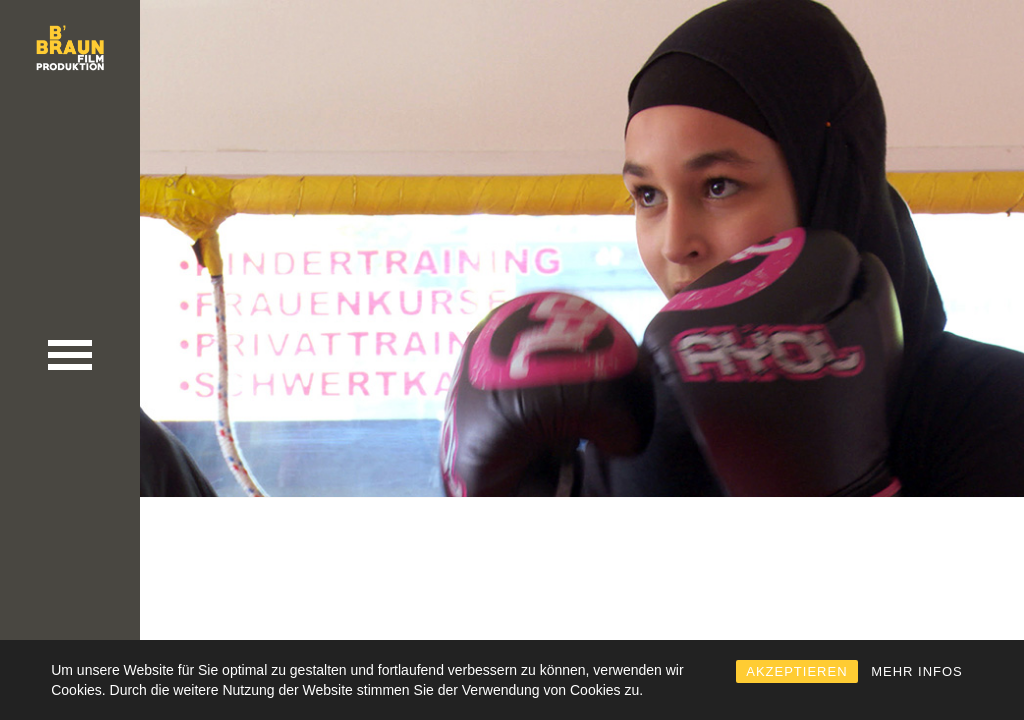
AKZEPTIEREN (796, 671)
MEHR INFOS (917, 671)
